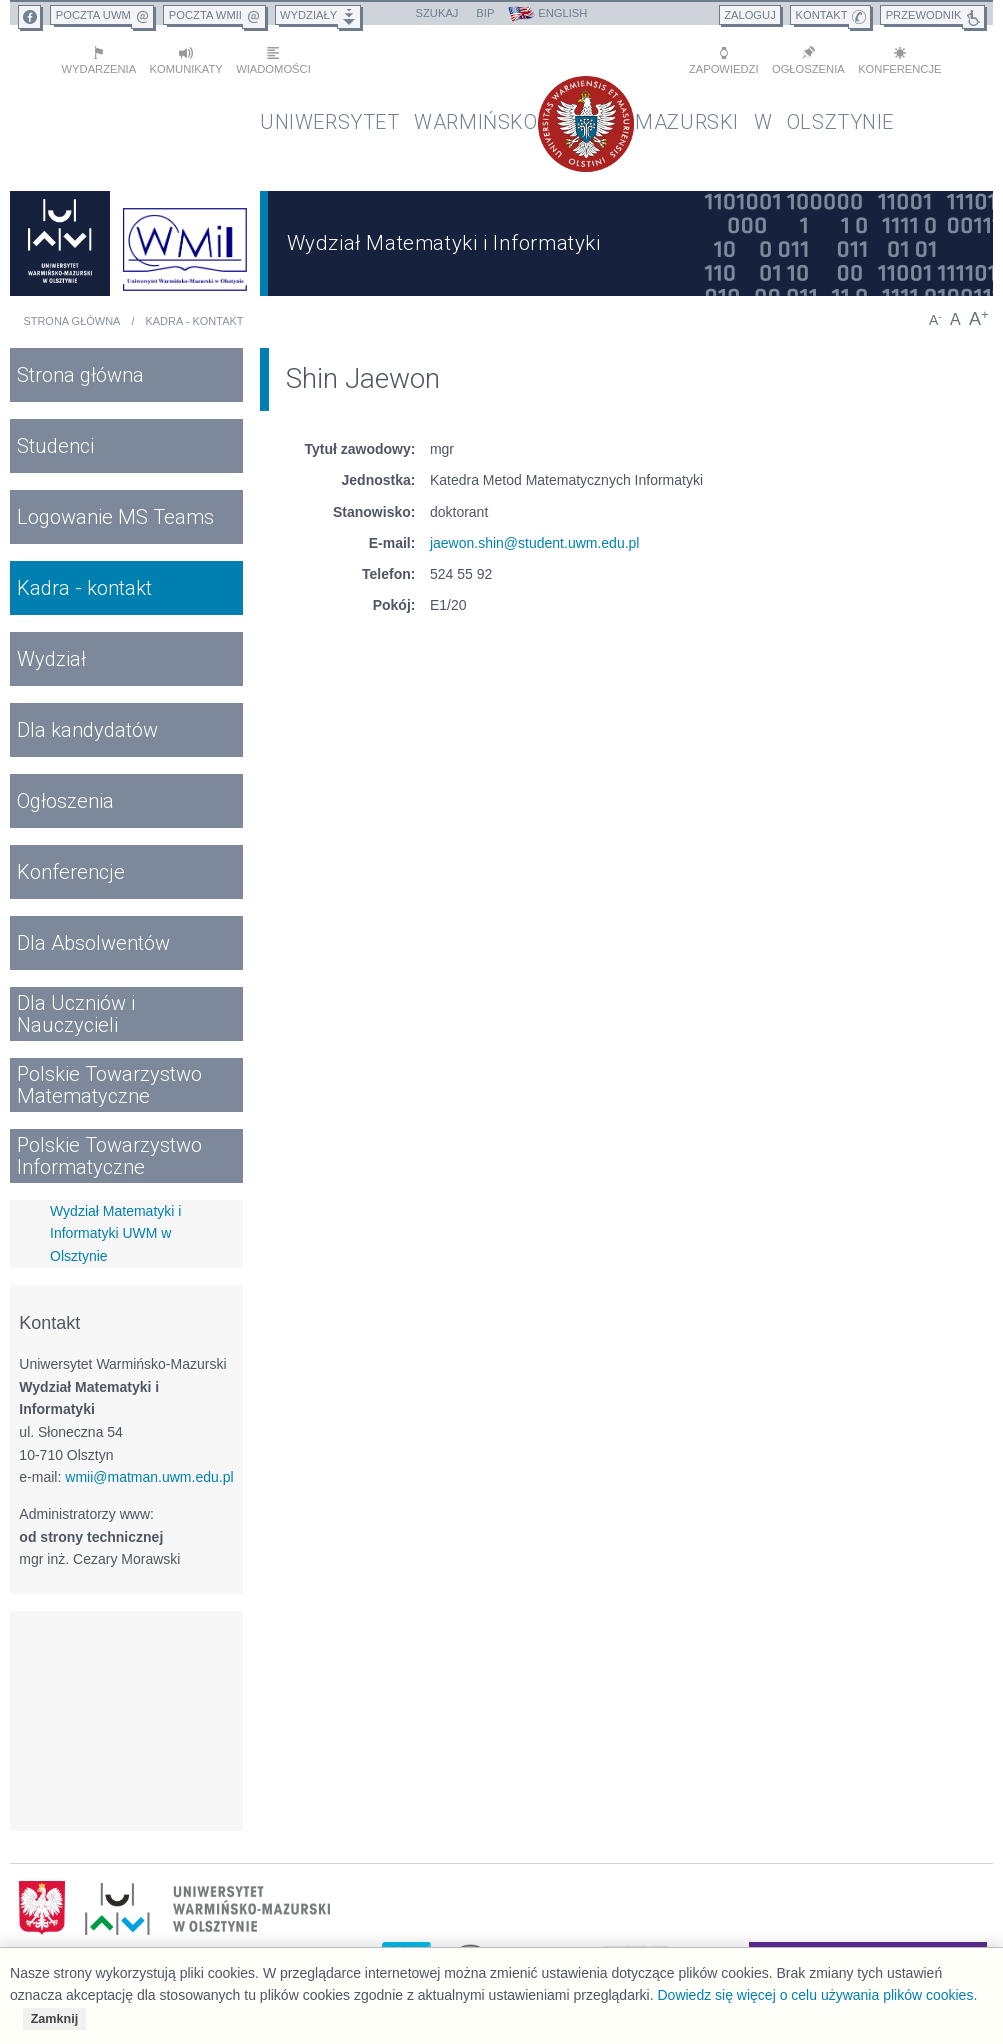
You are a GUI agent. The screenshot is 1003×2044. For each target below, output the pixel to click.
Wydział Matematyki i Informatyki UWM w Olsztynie (115, 1225)
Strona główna (71, 314)
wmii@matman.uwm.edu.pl (149, 1469)
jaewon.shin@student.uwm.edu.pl (535, 535)
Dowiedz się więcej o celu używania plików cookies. (817, 1995)
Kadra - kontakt (194, 314)
